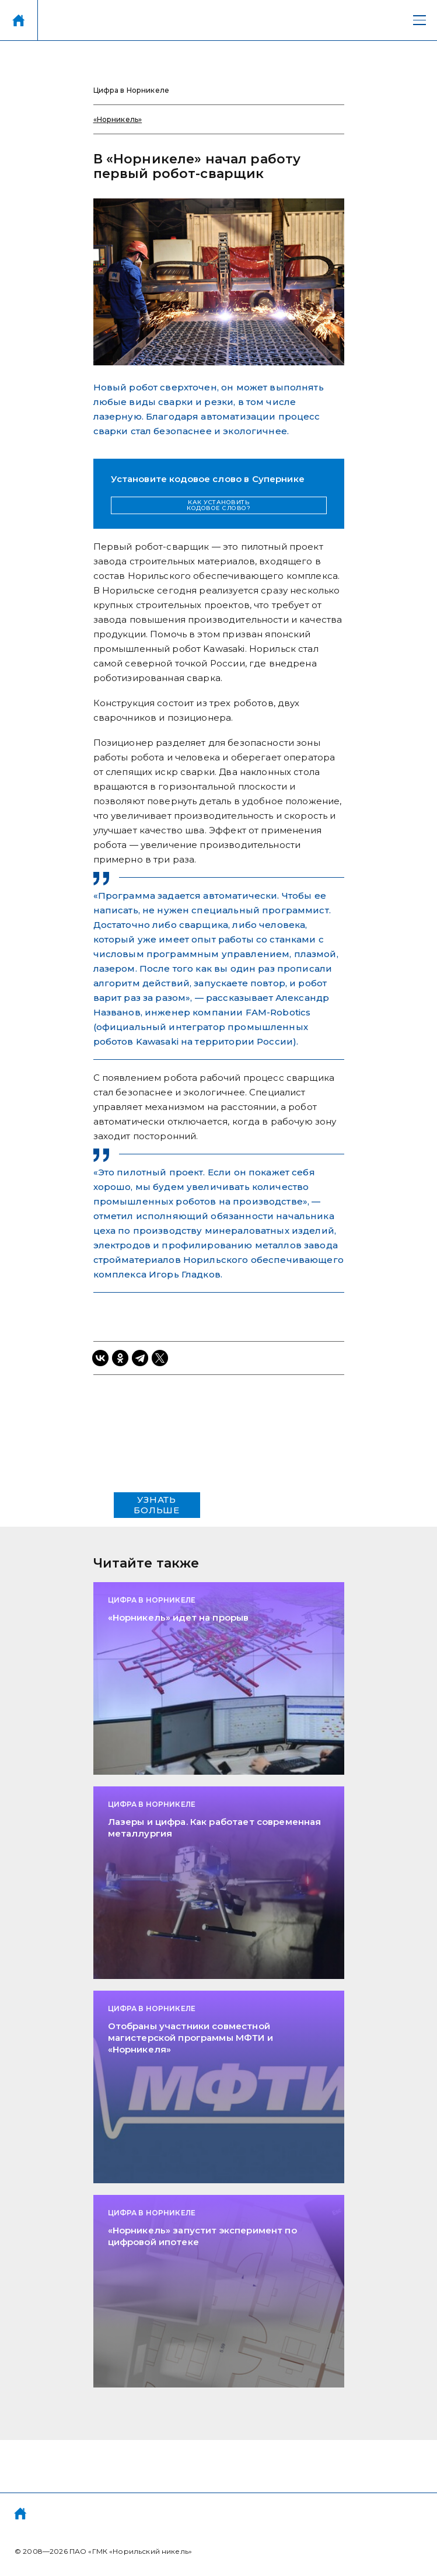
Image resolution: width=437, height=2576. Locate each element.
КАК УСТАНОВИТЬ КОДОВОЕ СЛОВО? (218, 505)
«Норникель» (117, 119)
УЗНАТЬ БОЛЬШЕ (157, 1505)
